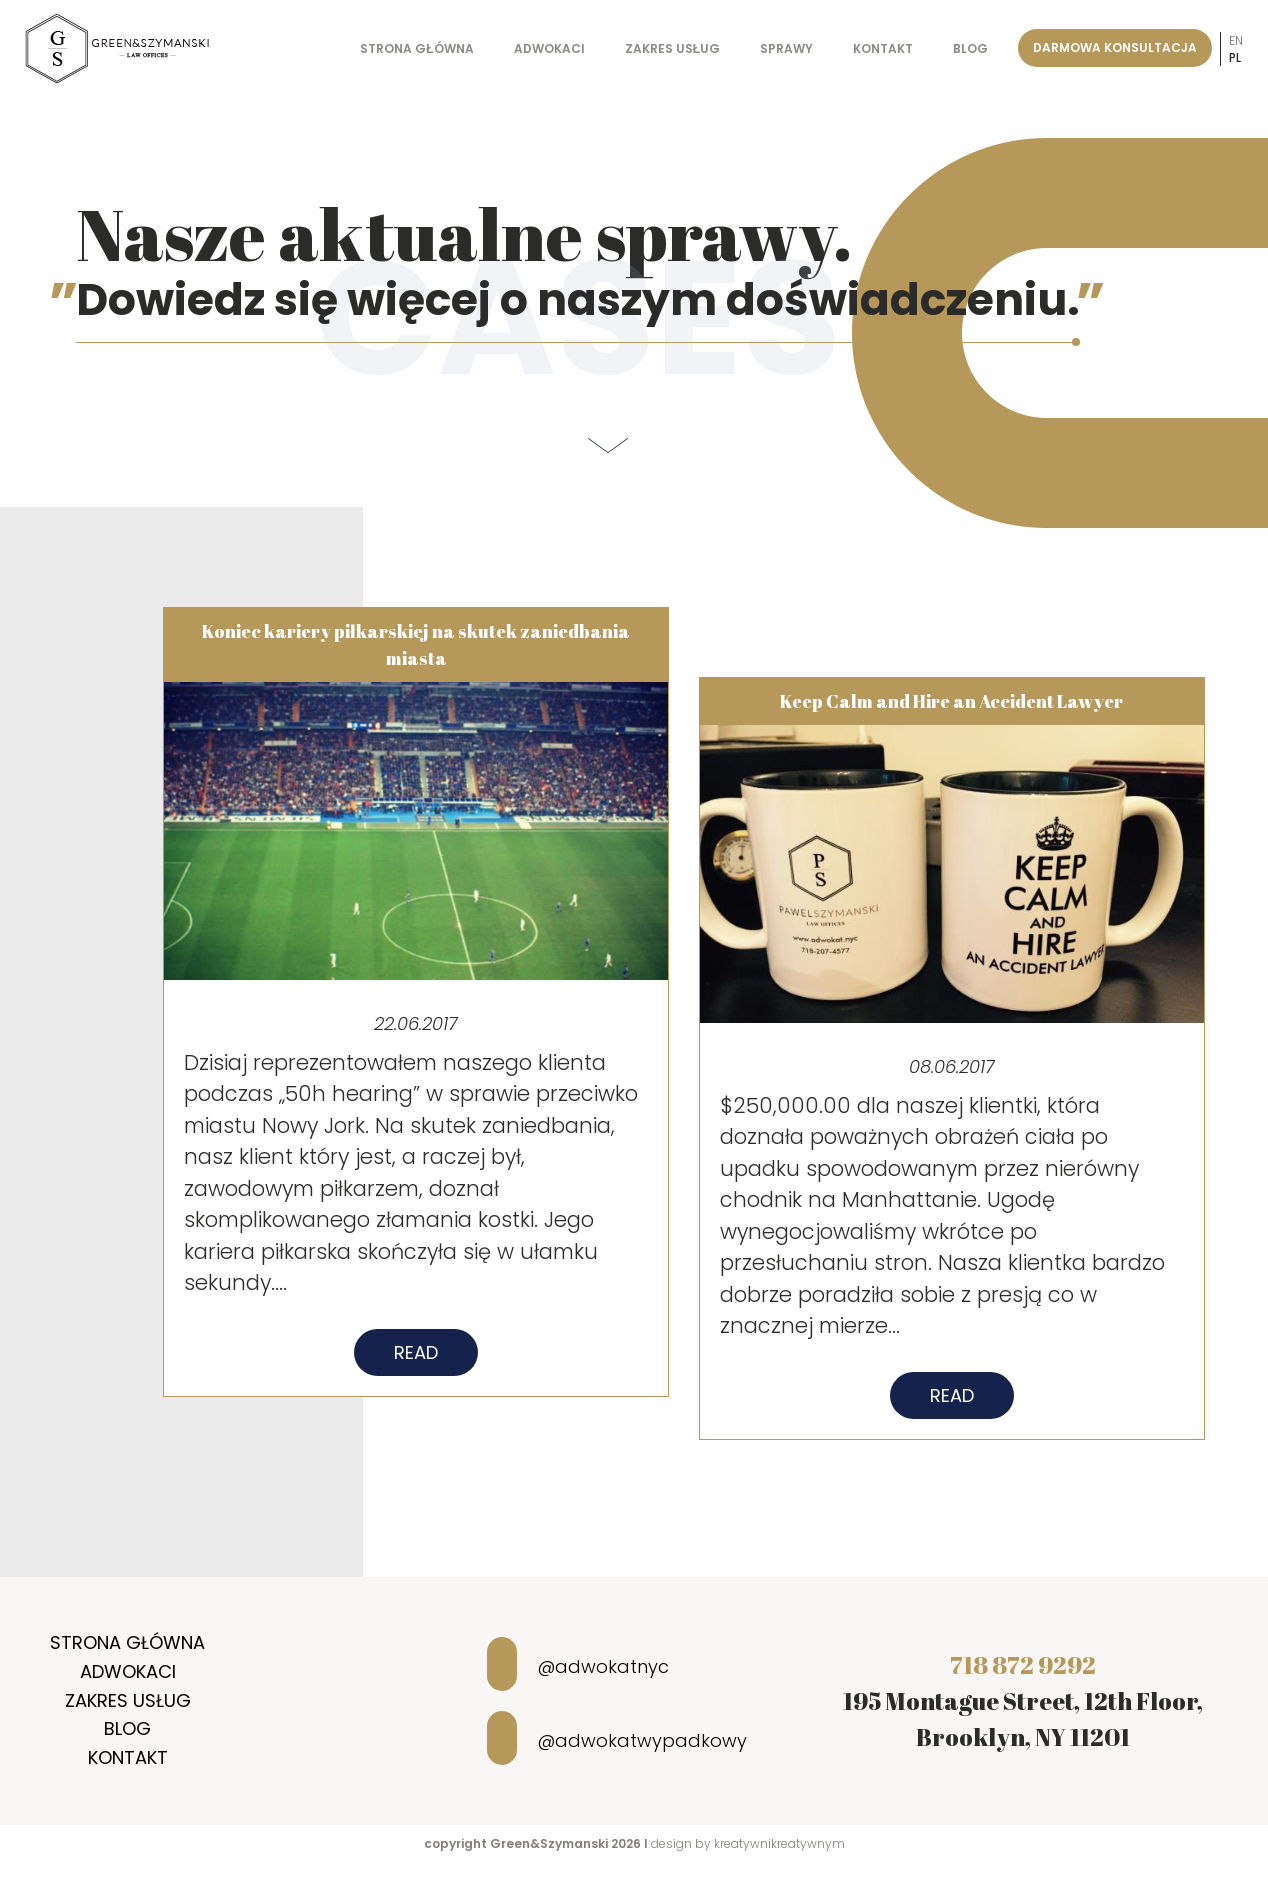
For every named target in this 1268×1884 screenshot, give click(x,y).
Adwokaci (549, 48)
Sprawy (786, 48)
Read (416, 1368)
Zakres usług (672, 48)
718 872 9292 (1023, 1665)
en (1236, 40)
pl (1235, 57)
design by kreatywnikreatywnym (748, 1843)
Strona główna (416, 48)
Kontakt (883, 48)
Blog (970, 48)
